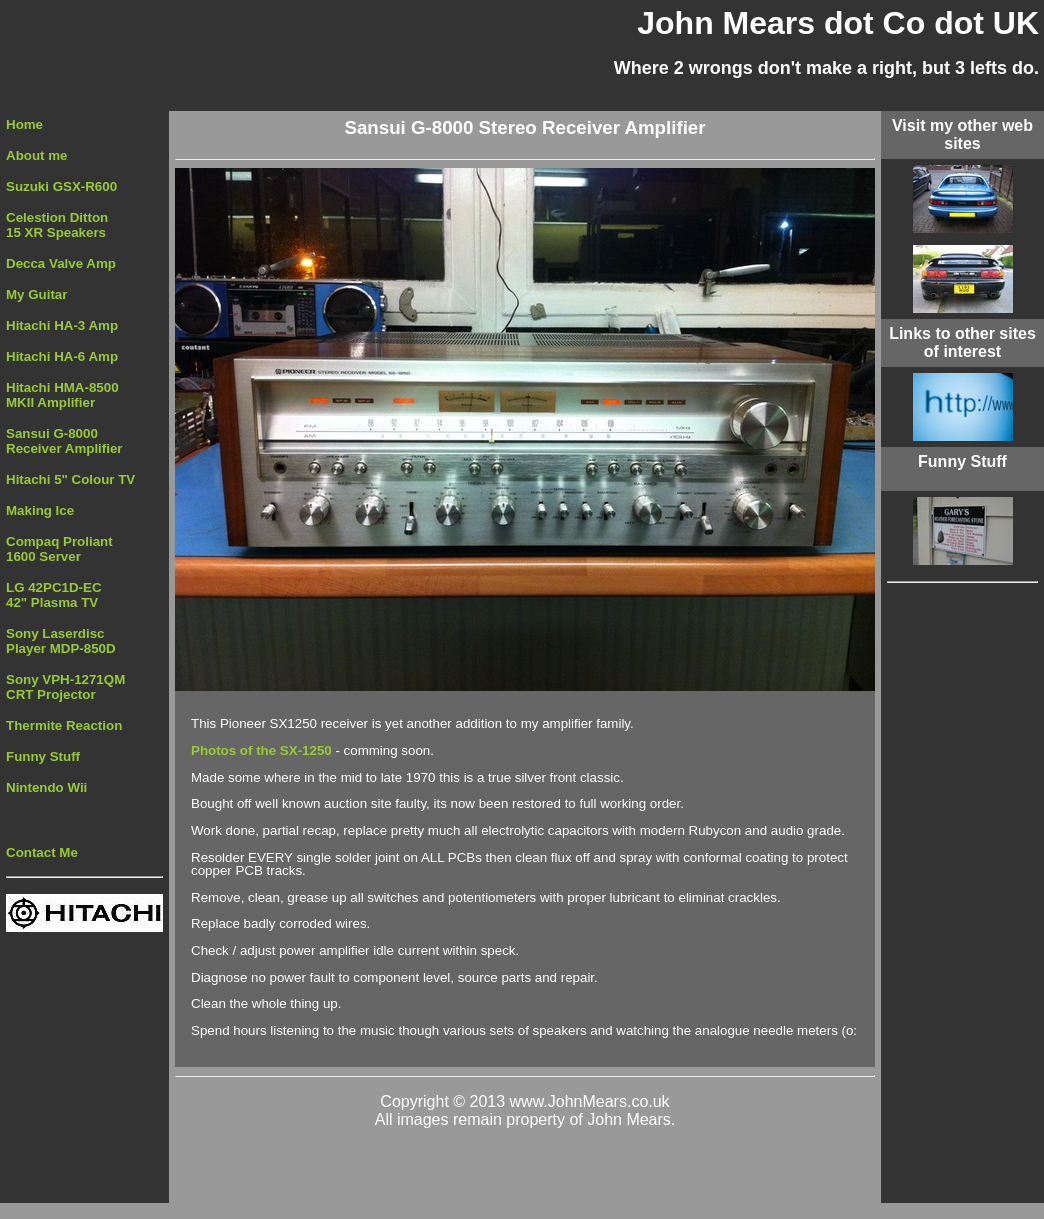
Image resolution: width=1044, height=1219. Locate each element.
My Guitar (36, 294)
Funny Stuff (43, 756)
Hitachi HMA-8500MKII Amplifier (62, 395)
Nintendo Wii (46, 787)
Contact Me (42, 852)
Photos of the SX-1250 (263, 750)
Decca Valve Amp (61, 263)
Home (24, 124)
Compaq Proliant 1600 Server (59, 549)
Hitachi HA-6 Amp (62, 356)
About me (36, 155)
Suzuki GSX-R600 (61, 186)
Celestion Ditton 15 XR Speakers (57, 225)
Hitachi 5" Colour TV (70, 479)
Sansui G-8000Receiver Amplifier (64, 441)
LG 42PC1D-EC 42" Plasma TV (54, 595)
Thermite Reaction (64, 725)
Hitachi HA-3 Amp (62, 325)
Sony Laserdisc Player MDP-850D (61, 641)
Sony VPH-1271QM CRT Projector (65, 687)
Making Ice (40, 510)
